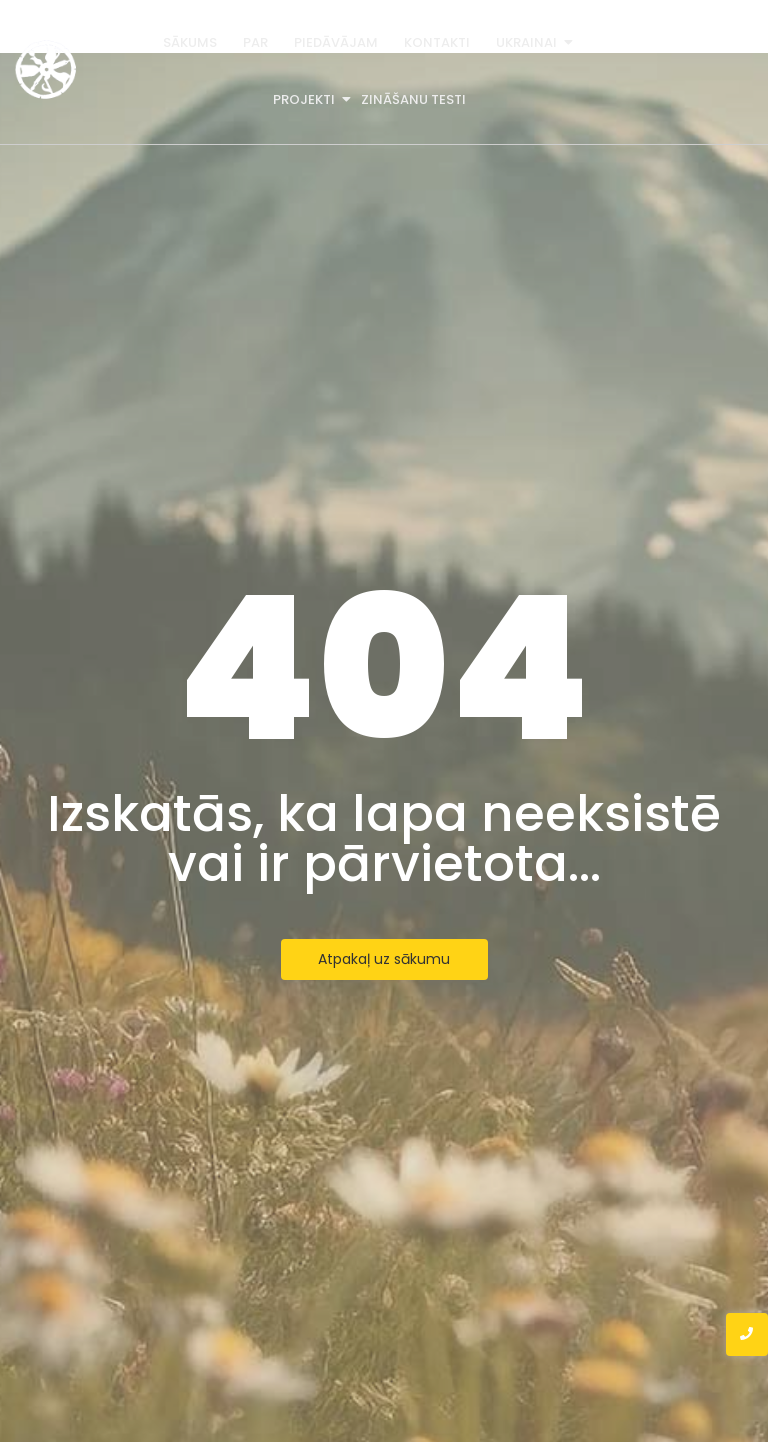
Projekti (305, 99)
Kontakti (437, 42)
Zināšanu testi (413, 99)
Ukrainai (528, 42)
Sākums (190, 42)
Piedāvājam (336, 42)
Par (255, 42)
